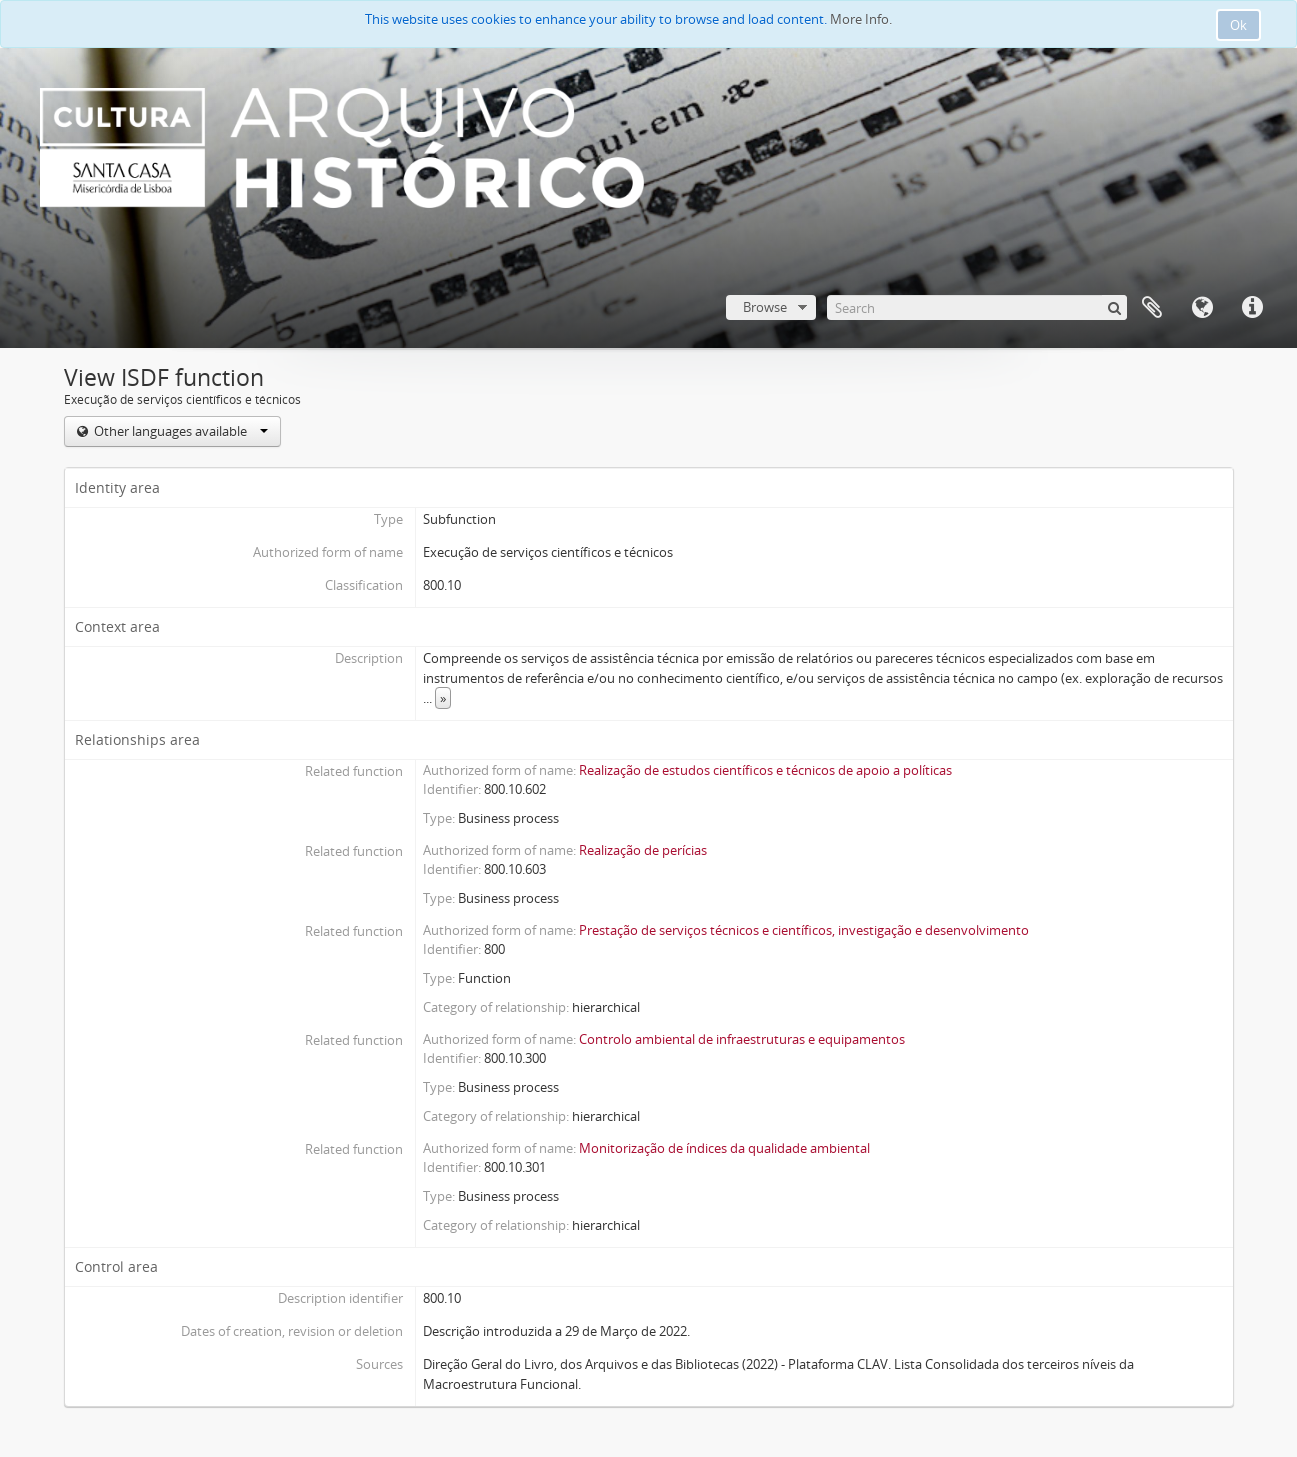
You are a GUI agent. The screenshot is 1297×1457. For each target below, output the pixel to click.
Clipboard (1152, 308)
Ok (1238, 25)
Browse (765, 307)
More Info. (861, 19)
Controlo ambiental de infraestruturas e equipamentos (742, 1039)
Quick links (1252, 308)
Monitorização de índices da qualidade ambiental (724, 1148)
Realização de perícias (643, 850)
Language (1202, 308)
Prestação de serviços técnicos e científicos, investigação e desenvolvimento (804, 930)
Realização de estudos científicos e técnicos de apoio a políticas (765, 770)
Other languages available (179, 431)
